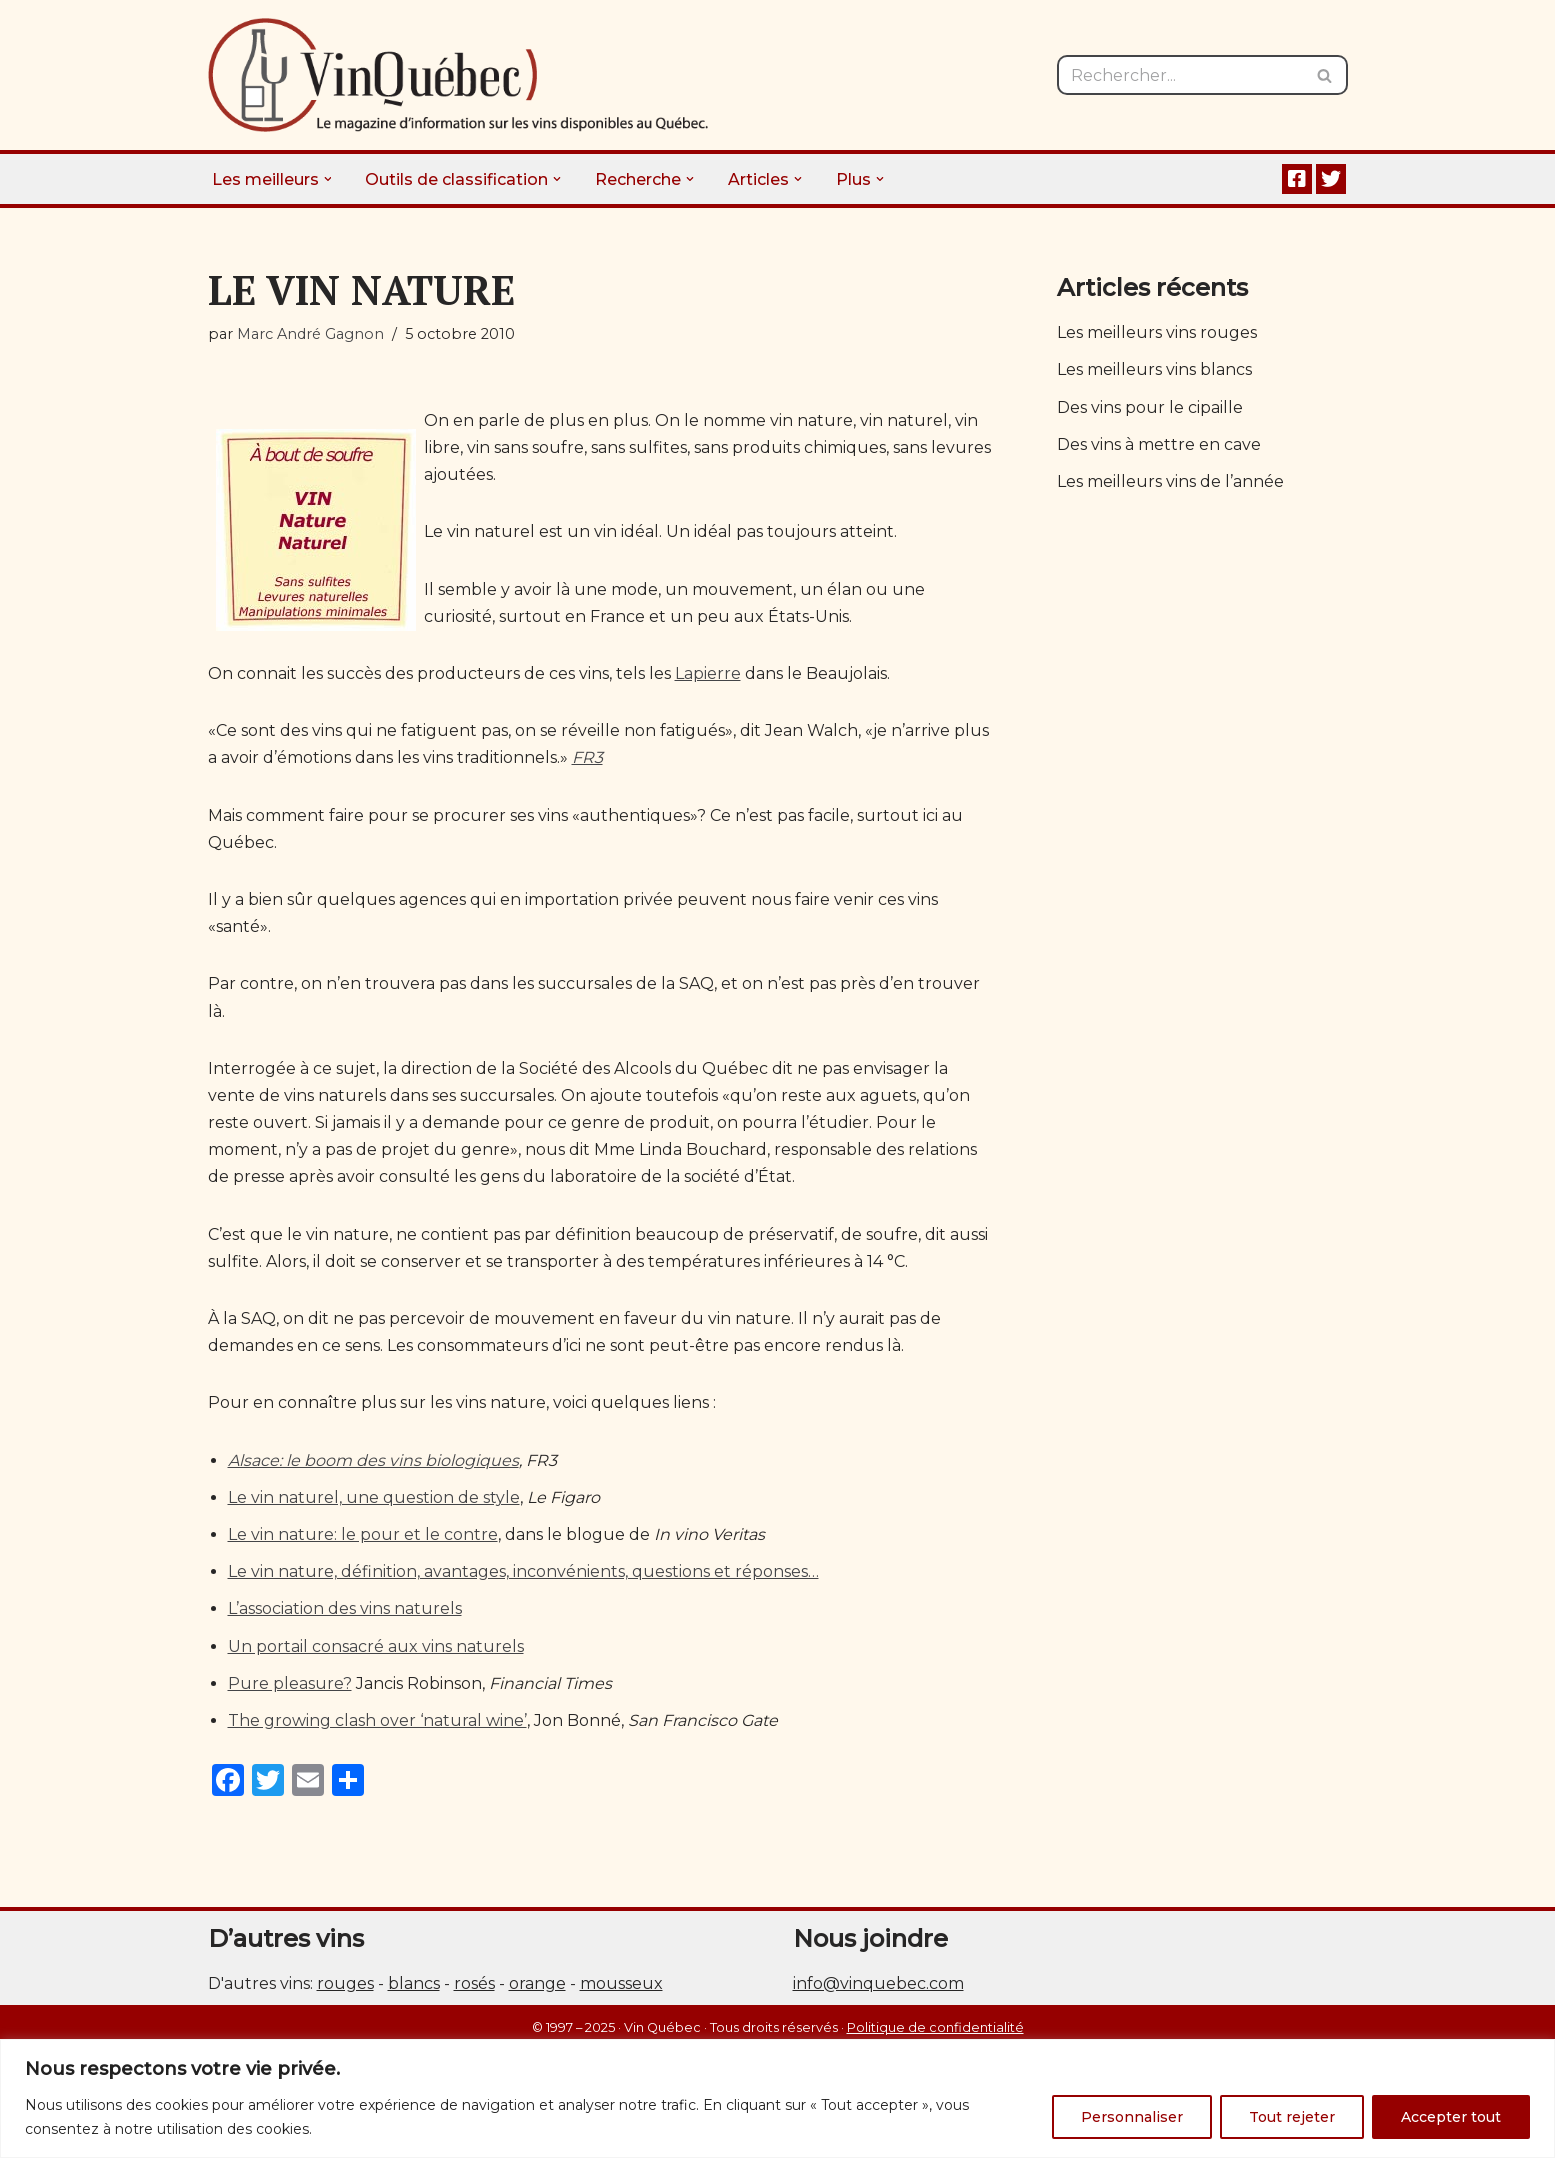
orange (537, 1983)
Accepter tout (1451, 2117)
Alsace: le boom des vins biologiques (373, 1460)
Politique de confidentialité (935, 2027)
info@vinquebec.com (878, 1983)
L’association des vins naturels (345, 1608)
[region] (777, 2098)
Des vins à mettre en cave (1159, 444)
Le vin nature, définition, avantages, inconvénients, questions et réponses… (523, 1571)
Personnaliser (1132, 2117)
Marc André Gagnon (310, 334)
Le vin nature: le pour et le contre (363, 1534)
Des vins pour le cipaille (1150, 407)
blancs (414, 1983)
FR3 (587, 757)
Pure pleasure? (290, 1683)
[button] (328, 179)
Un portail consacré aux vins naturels (376, 1646)
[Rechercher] (1180, 75)
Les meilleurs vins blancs (1154, 369)
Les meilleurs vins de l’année (1170, 481)
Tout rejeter (1292, 2117)
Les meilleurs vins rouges (1157, 332)
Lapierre (708, 673)
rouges (345, 1983)
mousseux (621, 1983)
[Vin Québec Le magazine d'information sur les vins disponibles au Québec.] (458, 75)
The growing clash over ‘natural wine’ (377, 1720)
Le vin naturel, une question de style (374, 1497)
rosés (474, 1983)
